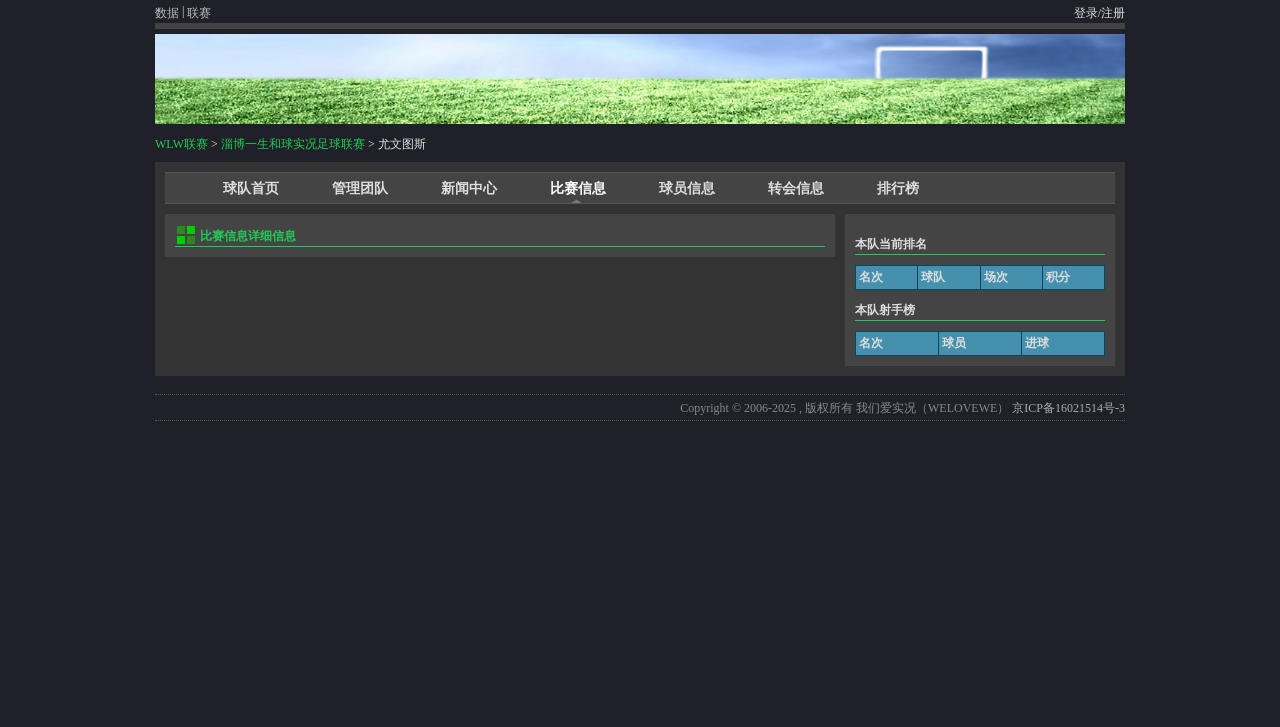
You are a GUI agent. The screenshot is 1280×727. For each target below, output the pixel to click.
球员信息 (687, 188)
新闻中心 (469, 188)
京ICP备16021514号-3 (1068, 408)
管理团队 (360, 188)
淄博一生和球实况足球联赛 (293, 144)
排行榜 (898, 188)
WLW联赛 (181, 144)
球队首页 (251, 188)
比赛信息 (578, 188)
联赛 (199, 13)
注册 (1113, 13)
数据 (167, 13)
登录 (1086, 13)
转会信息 (796, 188)
